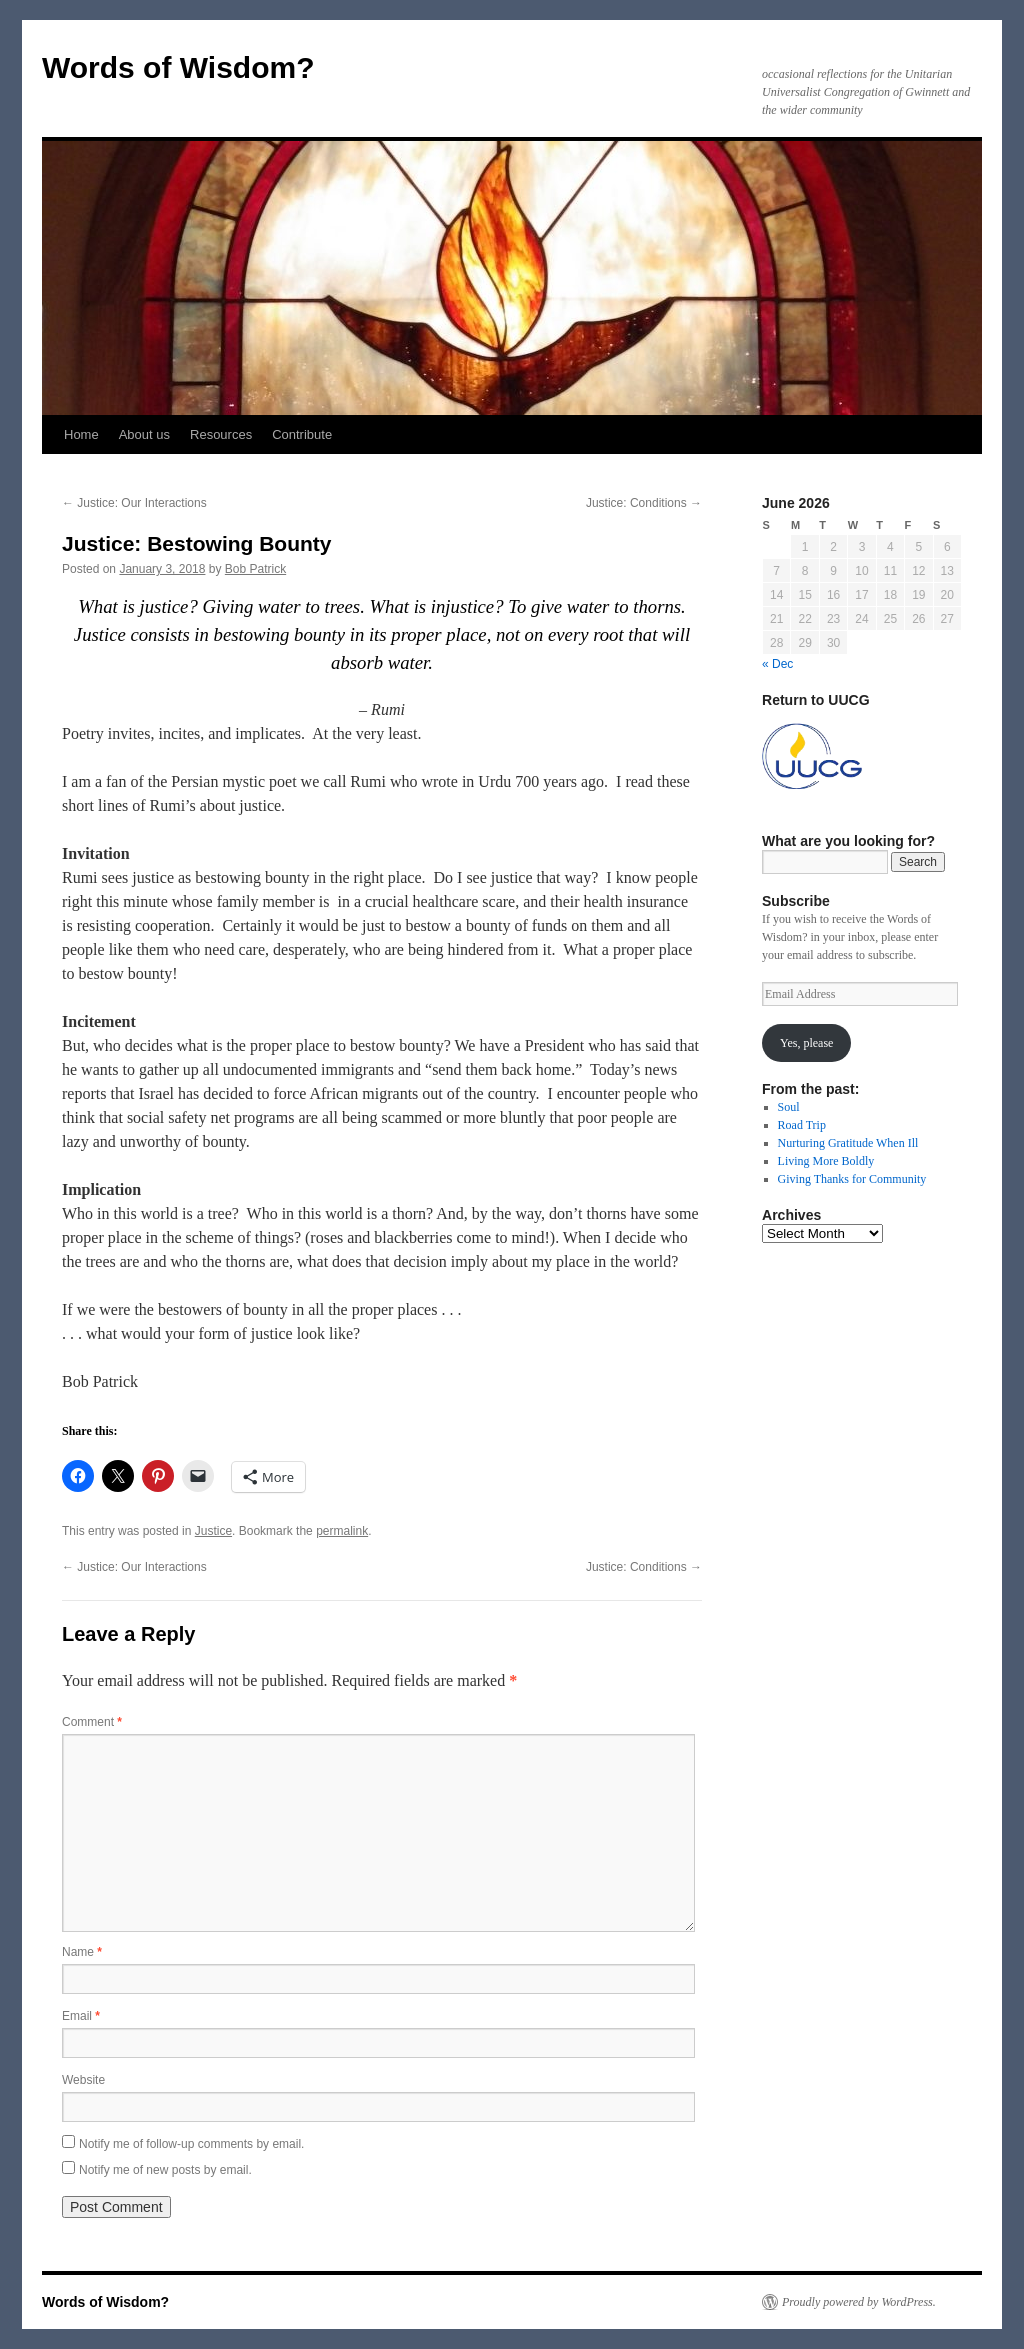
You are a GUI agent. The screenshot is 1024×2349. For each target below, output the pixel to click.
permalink (342, 1531)
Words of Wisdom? (178, 67)
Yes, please (806, 1043)
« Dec (777, 664)
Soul (789, 1107)
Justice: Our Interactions (134, 503)
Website (83, 2080)
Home (81, 434)
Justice (213, 1531)
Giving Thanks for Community (852, 1179)
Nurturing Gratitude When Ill (848, 1143)
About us (144, 434)
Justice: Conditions (644, 503)
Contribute (302, 434)
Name (82, 1952)
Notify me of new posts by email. (165, 2170)
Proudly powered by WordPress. (859, 2302)
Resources (221, 434)
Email (81, 2016)
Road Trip (802, 1125)
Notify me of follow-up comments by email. (191, 2144)
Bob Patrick (255, 569)
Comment (92, 1722)
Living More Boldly (826, 1161)
